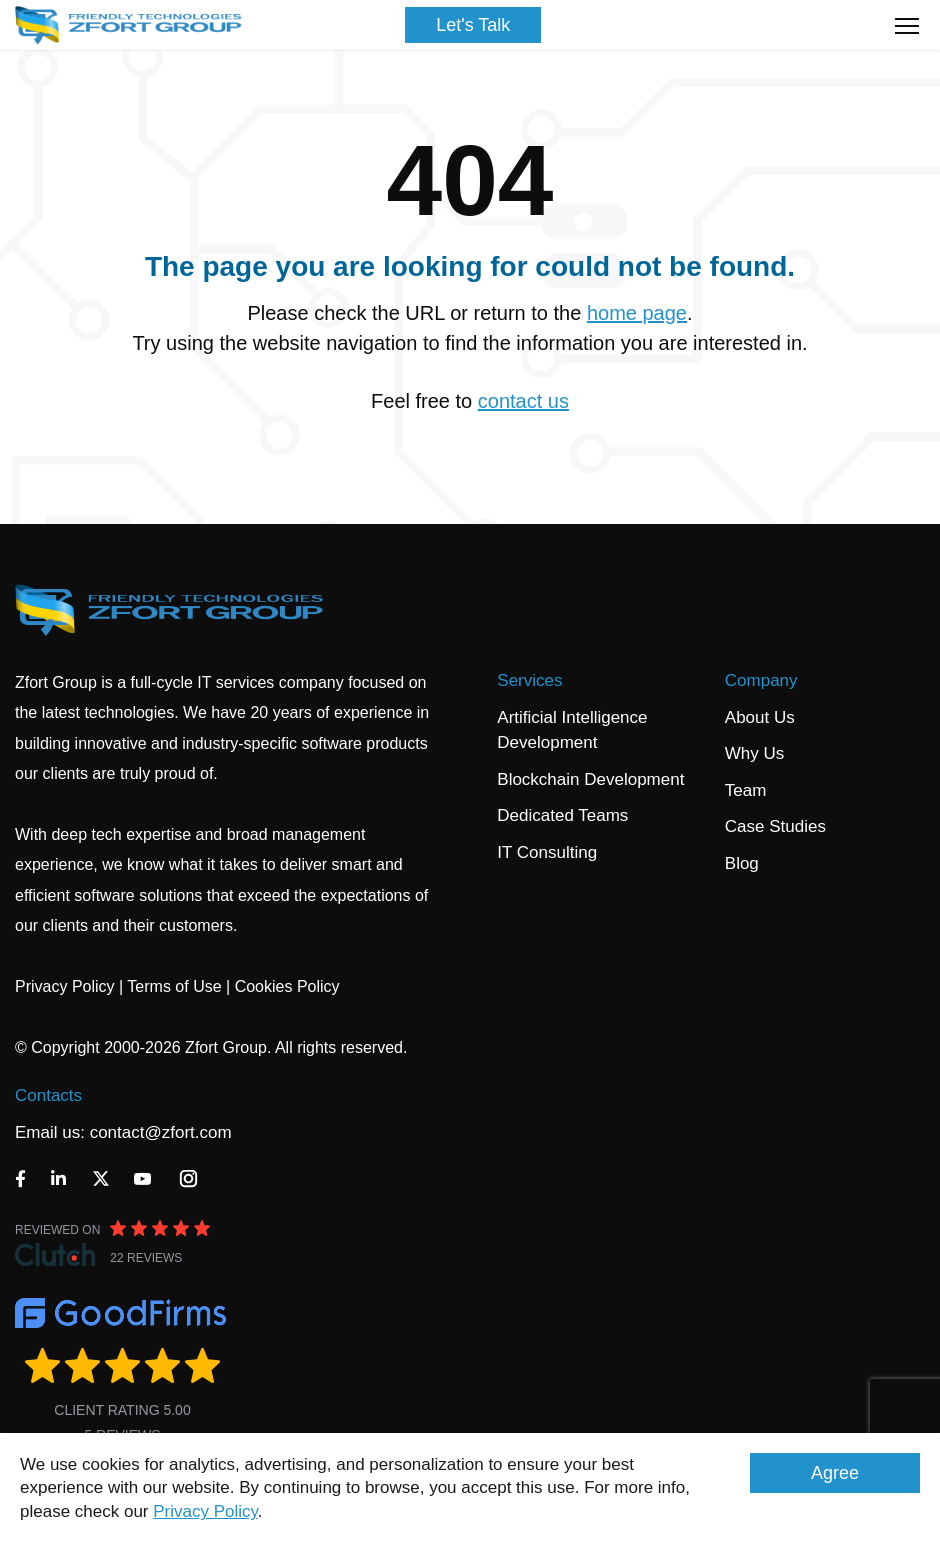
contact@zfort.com (161, 1132)
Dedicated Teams (562, 815)
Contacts (48, 1095)
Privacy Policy (205, 1511)
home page (637, 313)
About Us (760, 717)
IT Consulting (547, 852)
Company (761, 680)
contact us (523, 401)
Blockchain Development (590, 779)
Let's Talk (473, 25)
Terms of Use (174, 986)
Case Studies (775, 826)
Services (529, 680)
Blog (742, 863)
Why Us (755, 753)
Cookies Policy (287, 986)
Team (746, 790)
